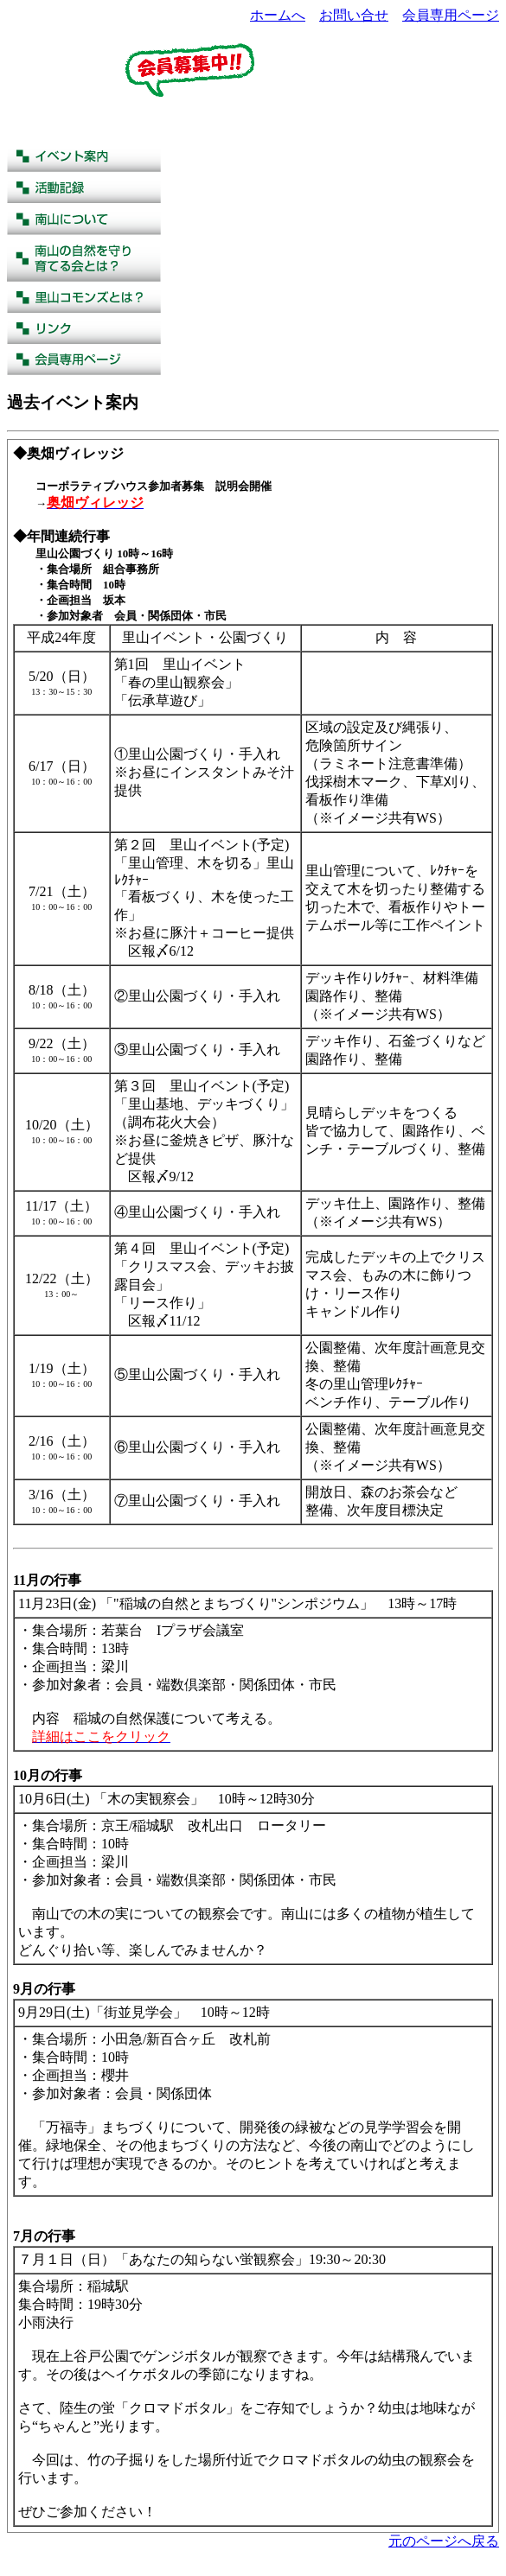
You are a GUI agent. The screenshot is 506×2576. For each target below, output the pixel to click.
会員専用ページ (450, 15)
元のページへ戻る (443, 2541)
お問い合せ (353, 15)
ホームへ (277, 15)
